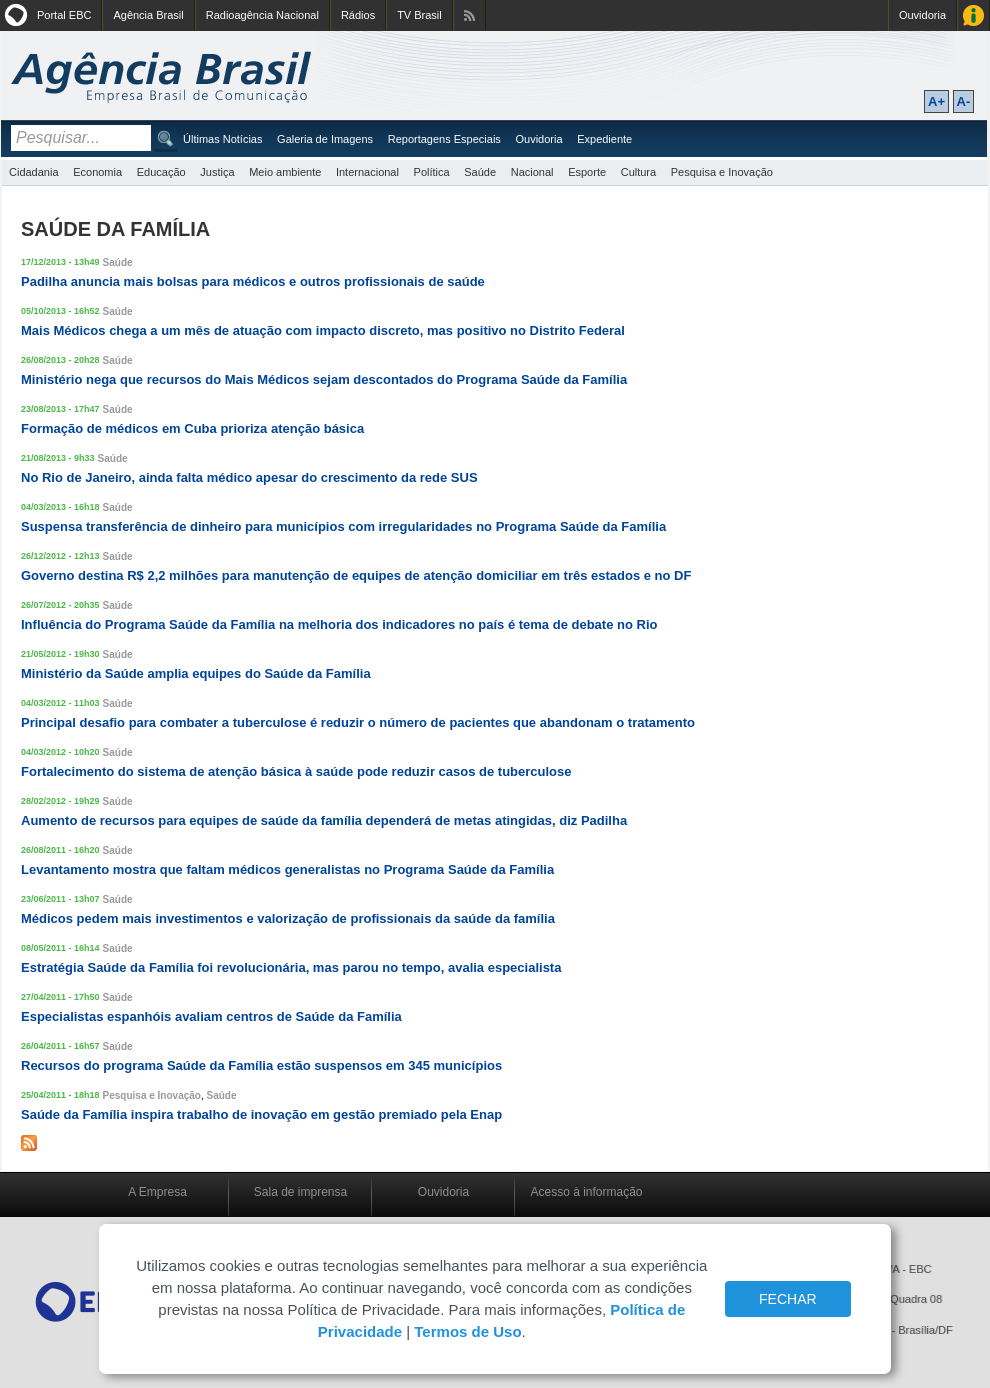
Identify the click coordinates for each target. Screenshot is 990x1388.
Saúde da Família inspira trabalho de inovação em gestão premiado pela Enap (261, 1114)
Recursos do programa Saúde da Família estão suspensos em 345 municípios (261, 1065)
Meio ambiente (285, 172)
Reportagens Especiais (444, 139)
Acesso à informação (586, 1192)
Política (432, 172)
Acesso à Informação (973, 15)
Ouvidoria (922, 15)
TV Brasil (419, 15)
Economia (97, 172)
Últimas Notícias (222, 139)
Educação (161, 172)
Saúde (480, 172)
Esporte (587, 172)
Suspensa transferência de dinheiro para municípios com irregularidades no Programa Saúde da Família (343, 526)
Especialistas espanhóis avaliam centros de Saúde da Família (211, 1016)
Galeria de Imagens (325, 139)
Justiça (217, 172)
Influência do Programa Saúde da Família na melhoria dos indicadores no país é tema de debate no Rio (339, 624)
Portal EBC (64, 15)
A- (964, 101)
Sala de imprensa (300, 1192)
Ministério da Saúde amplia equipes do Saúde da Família (196, 673)
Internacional (367, 172)
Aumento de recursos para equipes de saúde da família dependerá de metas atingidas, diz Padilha (324, 820)
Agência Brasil (148, 15)
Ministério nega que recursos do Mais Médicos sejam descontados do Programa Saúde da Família (324, 379)
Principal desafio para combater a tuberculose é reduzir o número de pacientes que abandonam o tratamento (358, 722)
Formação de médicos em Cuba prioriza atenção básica (192, 428)
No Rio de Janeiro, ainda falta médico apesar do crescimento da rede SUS (249, 477)
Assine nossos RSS (469, 15)
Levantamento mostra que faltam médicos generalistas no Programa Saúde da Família (287, 869)
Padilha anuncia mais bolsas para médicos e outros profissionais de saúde (253, 281)
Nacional (532, 172)
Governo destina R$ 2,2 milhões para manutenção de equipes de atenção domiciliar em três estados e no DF (356, 575)
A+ (936, 101)
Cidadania (34, 172)
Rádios (358, 15)
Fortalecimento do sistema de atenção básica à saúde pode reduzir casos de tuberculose (296, 771)
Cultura (638, 172)
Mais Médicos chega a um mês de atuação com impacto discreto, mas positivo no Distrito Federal (323, 330)
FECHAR (788, 1299)
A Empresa (157, 1192)
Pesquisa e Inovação (722, 172)
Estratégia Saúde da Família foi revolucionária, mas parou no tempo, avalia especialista (291, 967)
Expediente (604, 139)
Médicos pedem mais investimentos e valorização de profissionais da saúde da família (288, 918)
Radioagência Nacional (262, 15)
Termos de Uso (467, 1331)
